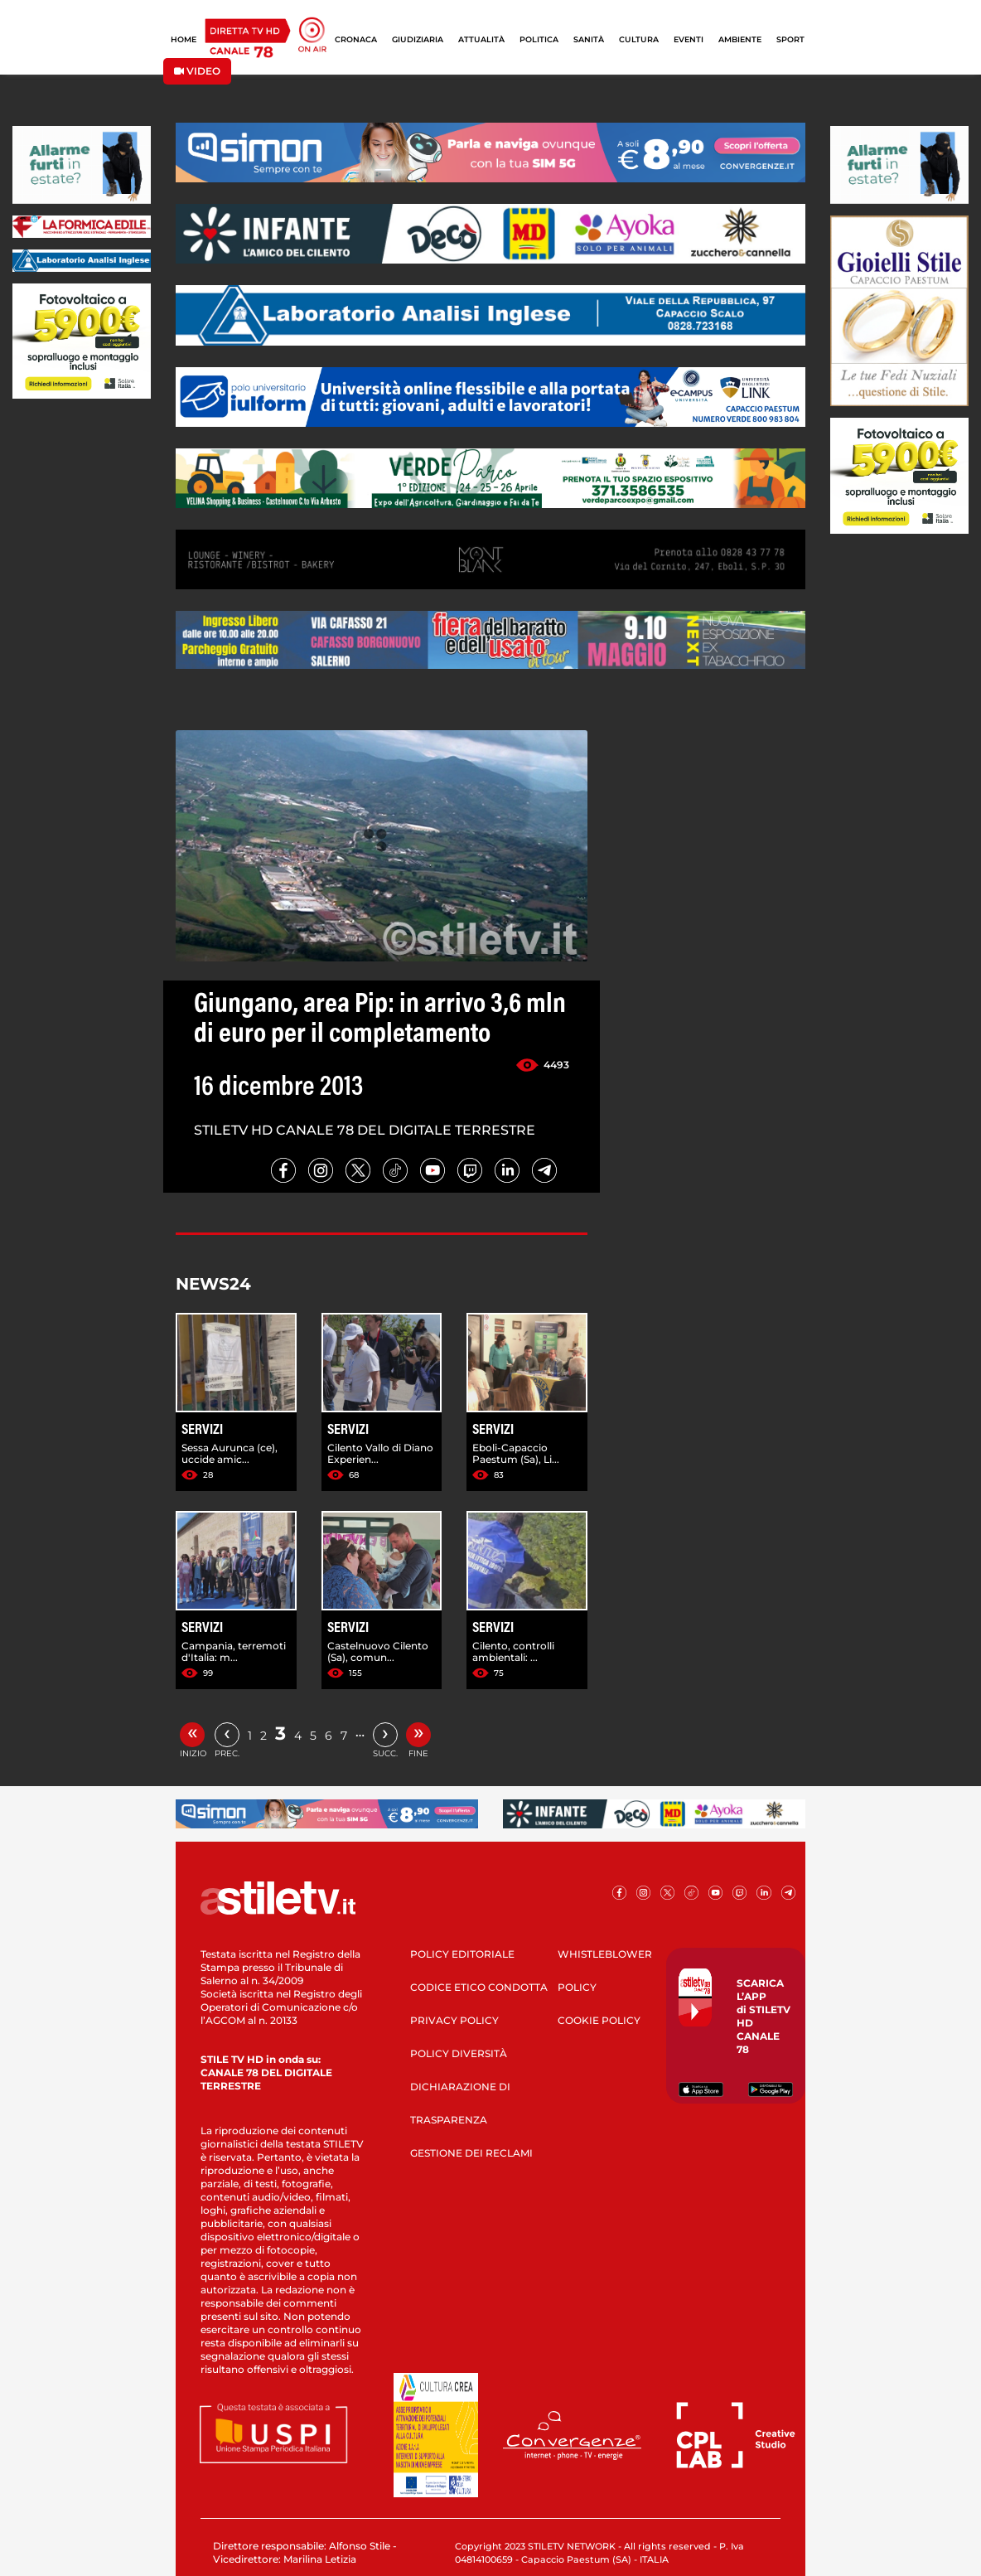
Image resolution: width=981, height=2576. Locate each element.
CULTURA (639, 39)
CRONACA (356, 39)
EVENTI (688, 39)
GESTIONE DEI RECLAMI (471, 2153)
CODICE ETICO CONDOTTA (479, 1987)
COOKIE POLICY (599, 2020)
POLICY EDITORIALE (462, 1954)
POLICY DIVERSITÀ (458, 2053)
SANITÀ (588, 39)
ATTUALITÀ (481, 39)
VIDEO (197, 71)
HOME (183, 39)
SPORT (790, 39)
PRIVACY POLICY (454, 2020)
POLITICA (538, 39)
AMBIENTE (739, 39)
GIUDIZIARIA (417, 39)
